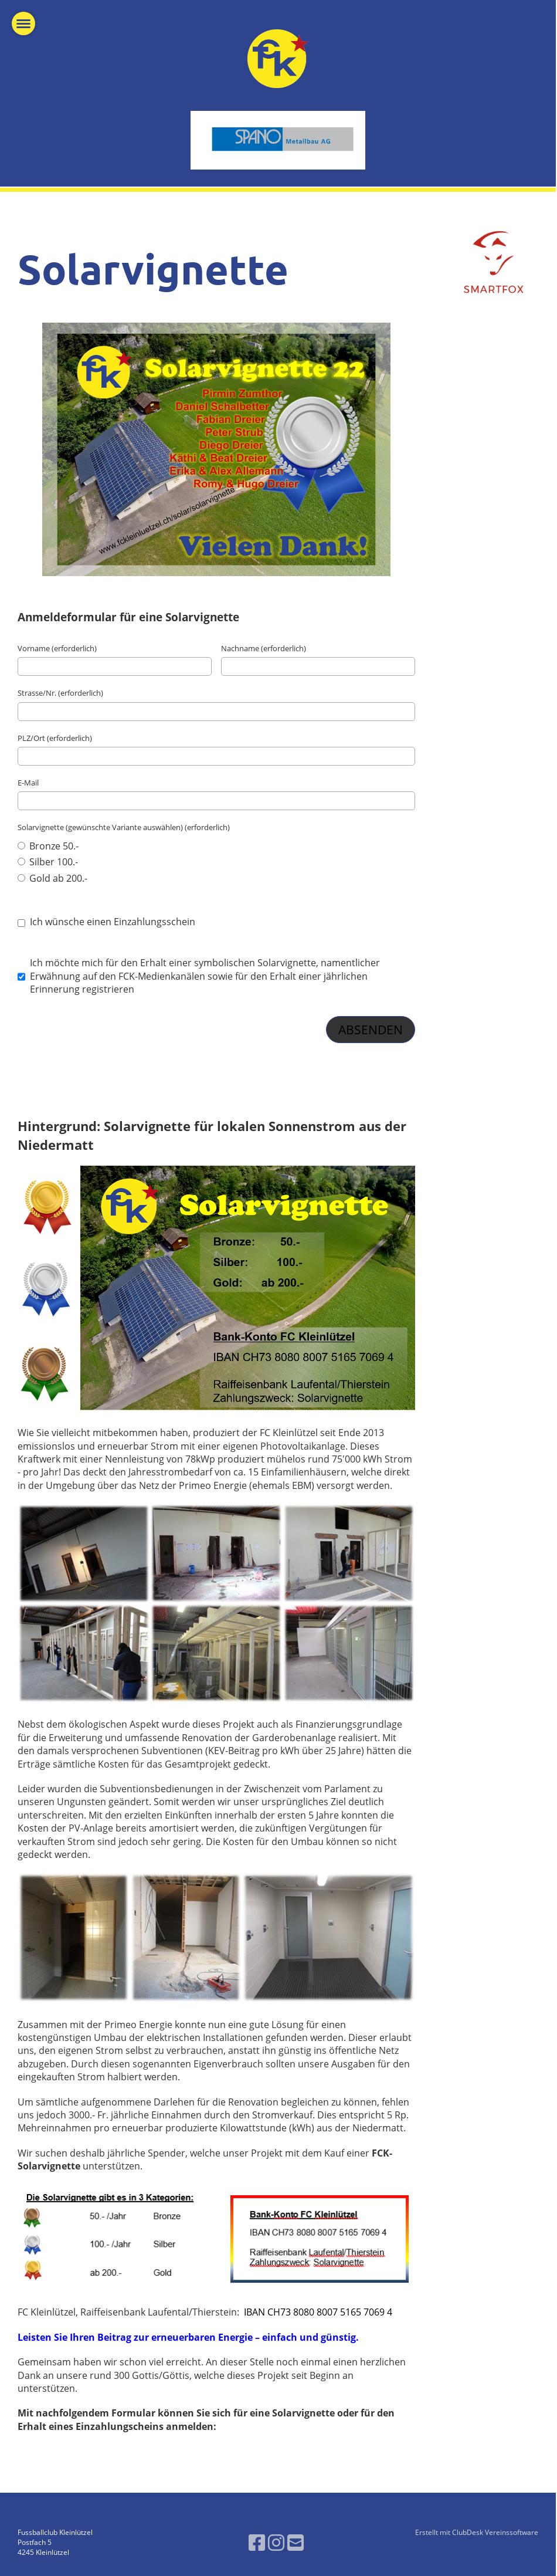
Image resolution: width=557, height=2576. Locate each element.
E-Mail (28, 782)
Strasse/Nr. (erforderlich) (60, 693)
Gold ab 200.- (52, 878)
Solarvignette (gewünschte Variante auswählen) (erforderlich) (124, 827)
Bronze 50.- (48, 846)
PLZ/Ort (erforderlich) (55, 738)
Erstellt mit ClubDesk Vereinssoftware (476, 2532)
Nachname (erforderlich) (263, 648)
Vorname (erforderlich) (57, 648)
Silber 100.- (48, 861)
